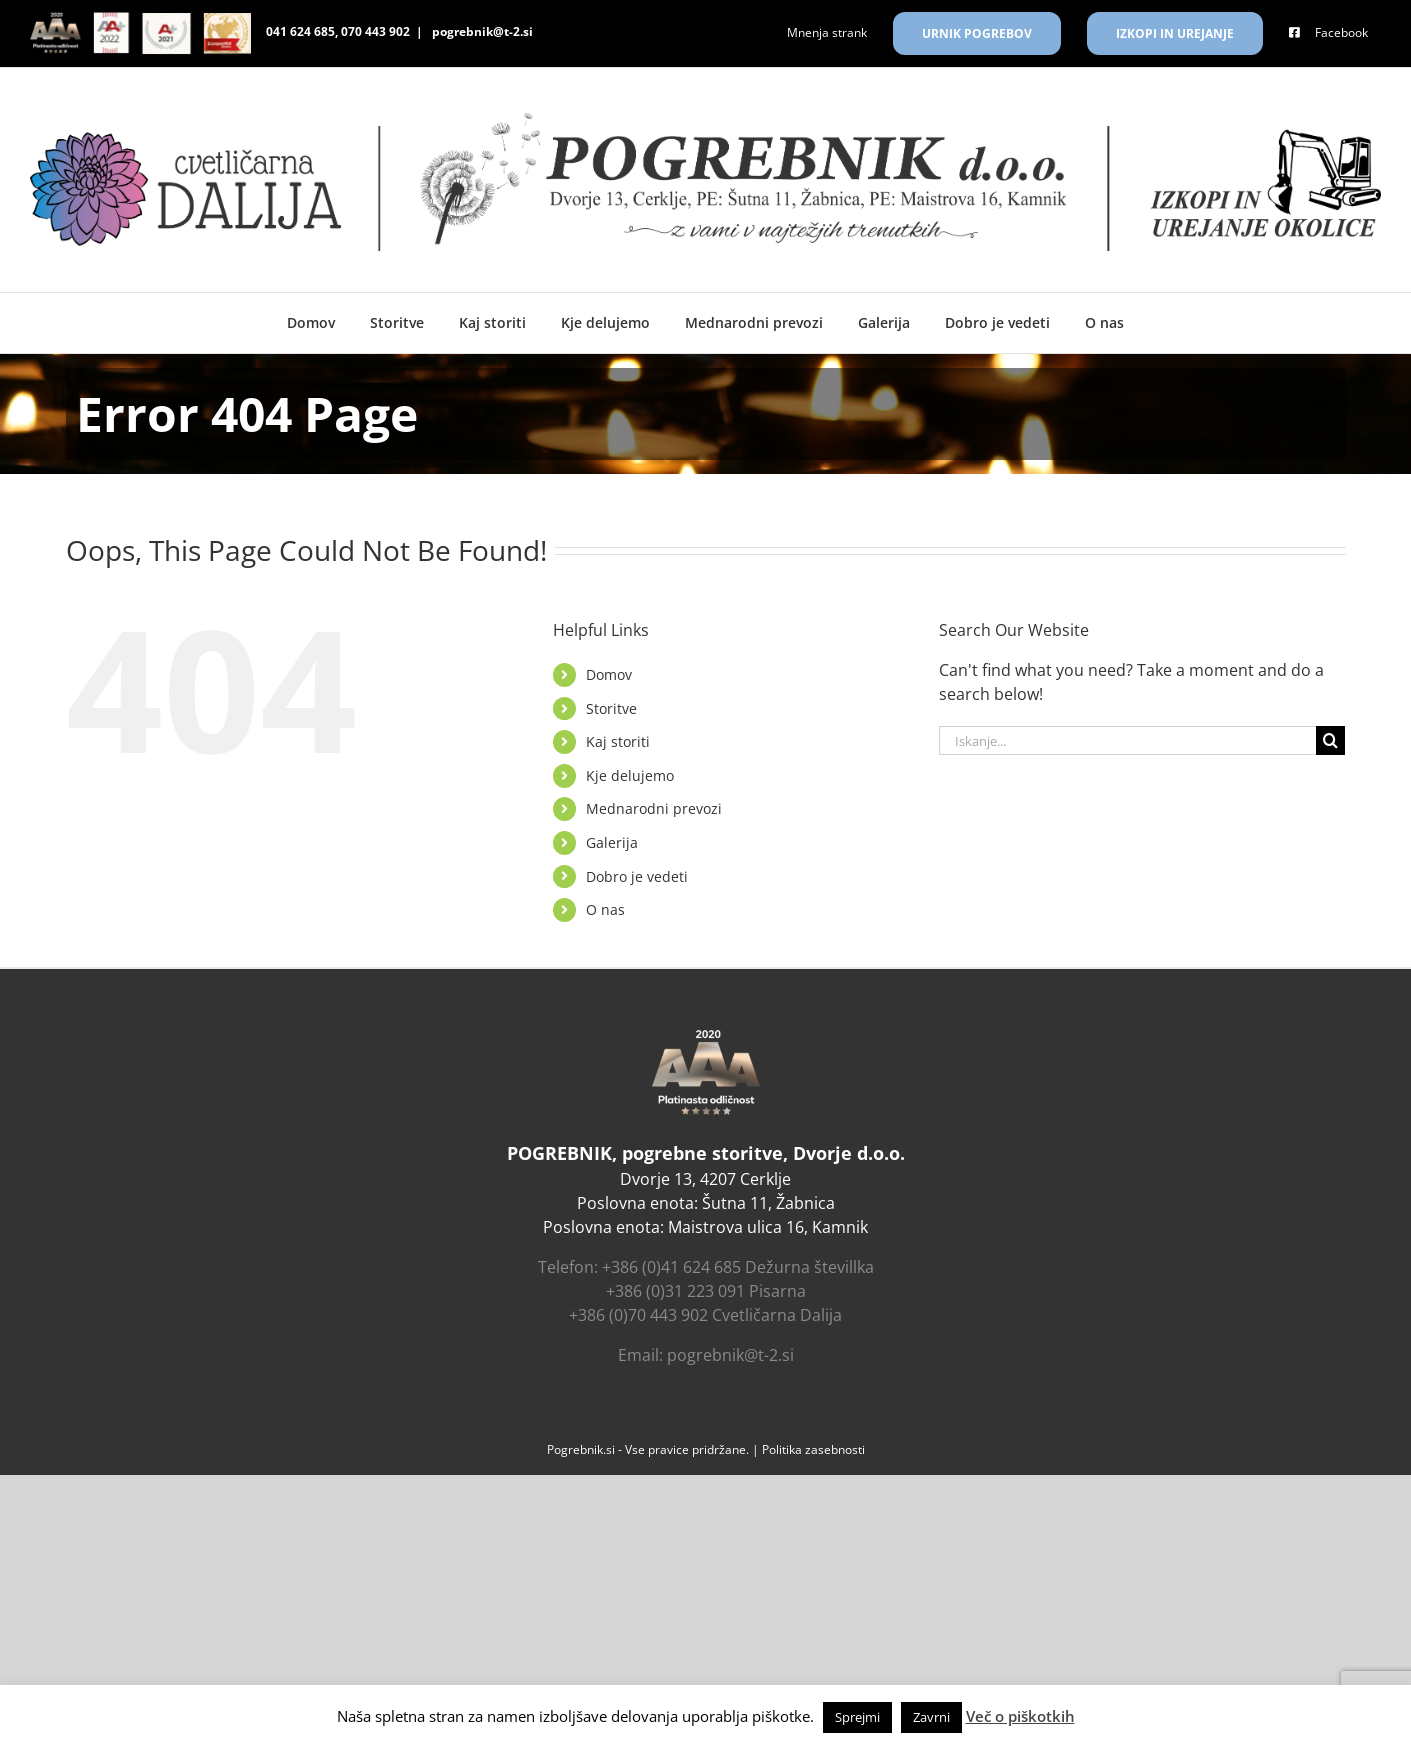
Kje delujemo (630, 775)
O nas (605, 909)
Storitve (611, 708)
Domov (609, 674)
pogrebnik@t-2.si (481, 31)
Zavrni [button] (931, 1717)
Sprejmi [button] (857, 1717)
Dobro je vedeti (637, 876)
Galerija (612, 842)
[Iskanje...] (1128, 740)
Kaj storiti (618, 741)
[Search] (1330, 740)
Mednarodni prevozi (654, 808)
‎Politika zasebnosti (813, 1449)
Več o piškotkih (1020, 1716)
